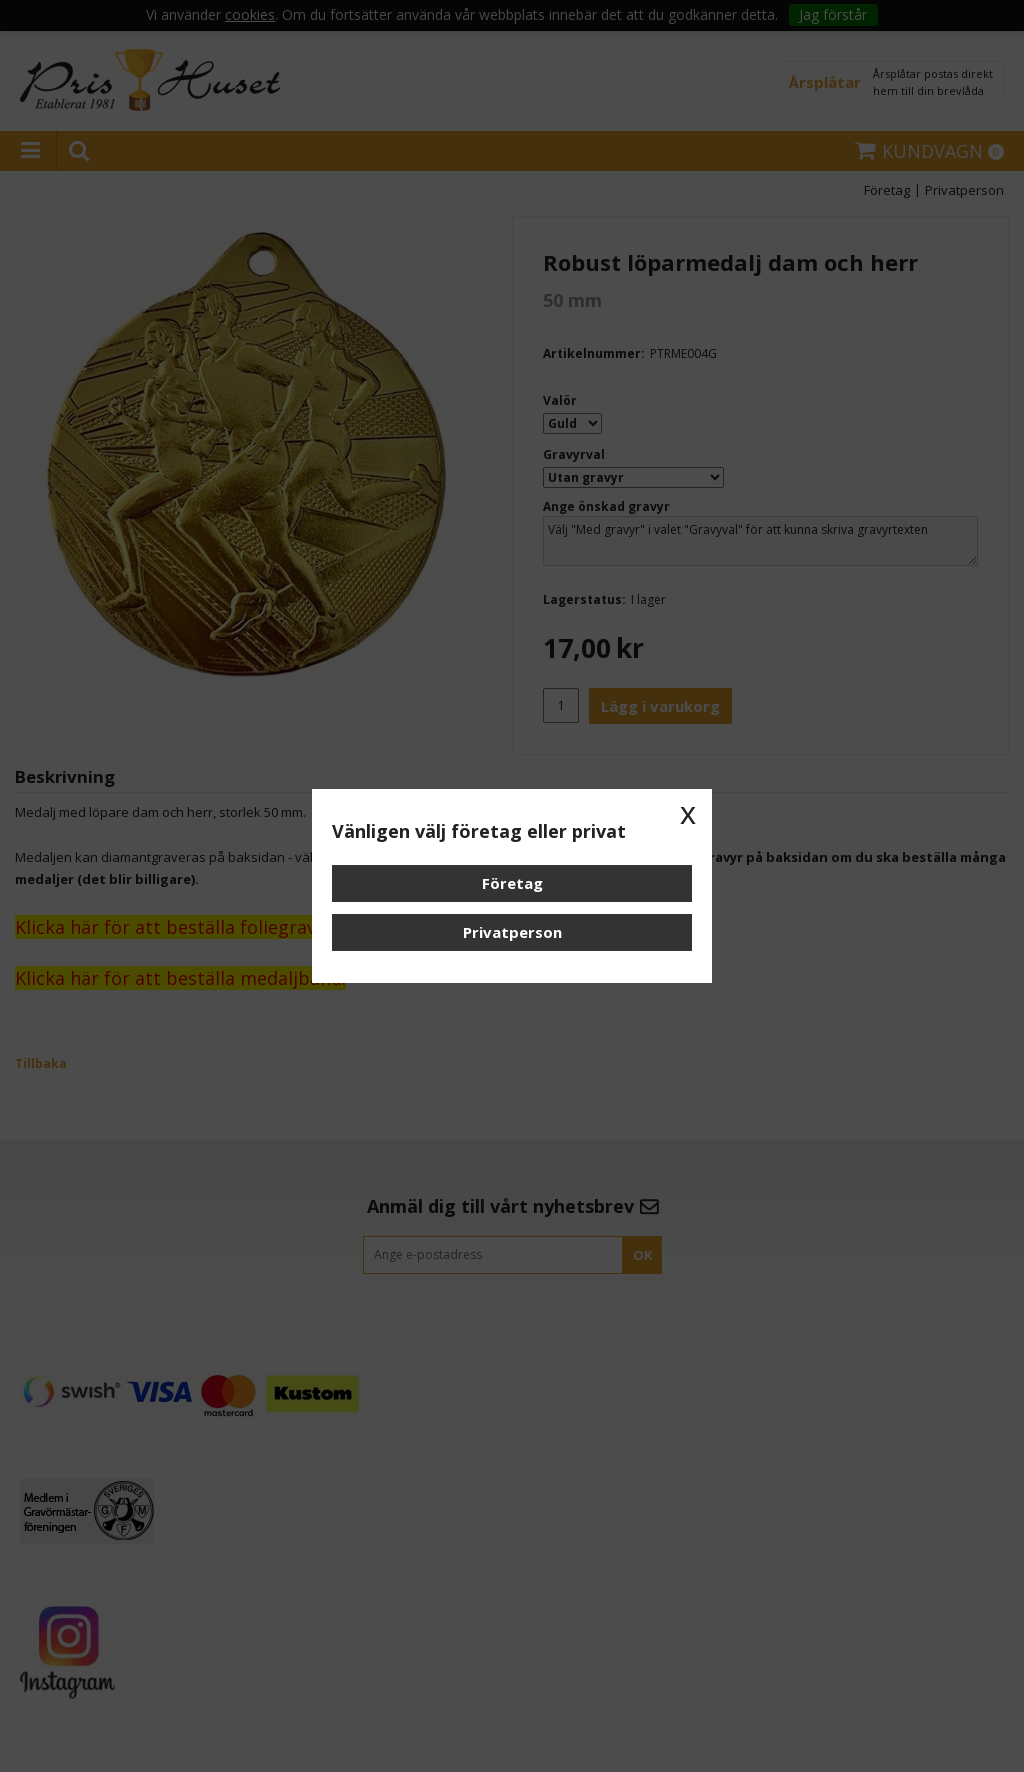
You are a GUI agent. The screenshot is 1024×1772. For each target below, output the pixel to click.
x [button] (688, 813)
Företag (512, 883)
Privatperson (512, 932)
